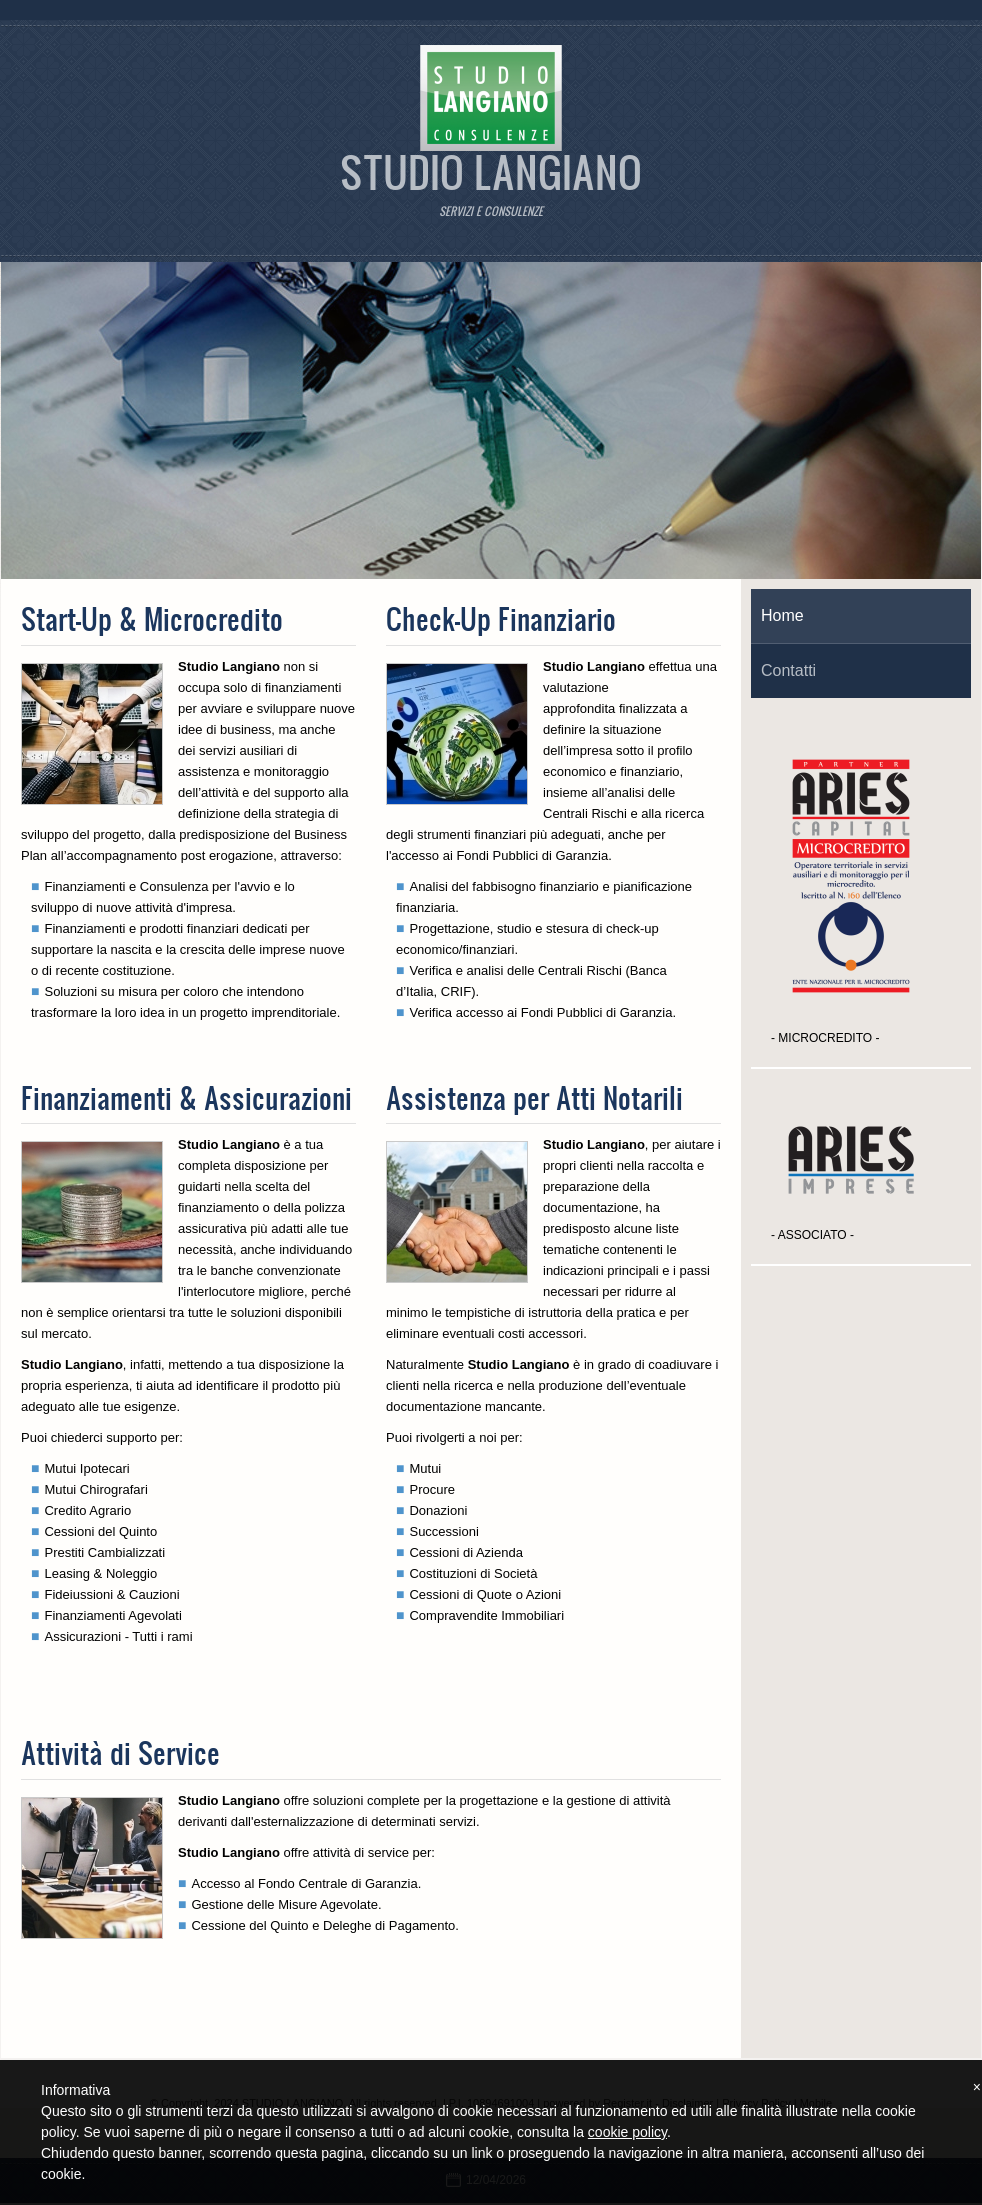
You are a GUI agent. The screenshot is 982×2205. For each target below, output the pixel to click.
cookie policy (627, 2132)
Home (782, 615)
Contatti (788, 670)
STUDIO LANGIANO (491, 171)
